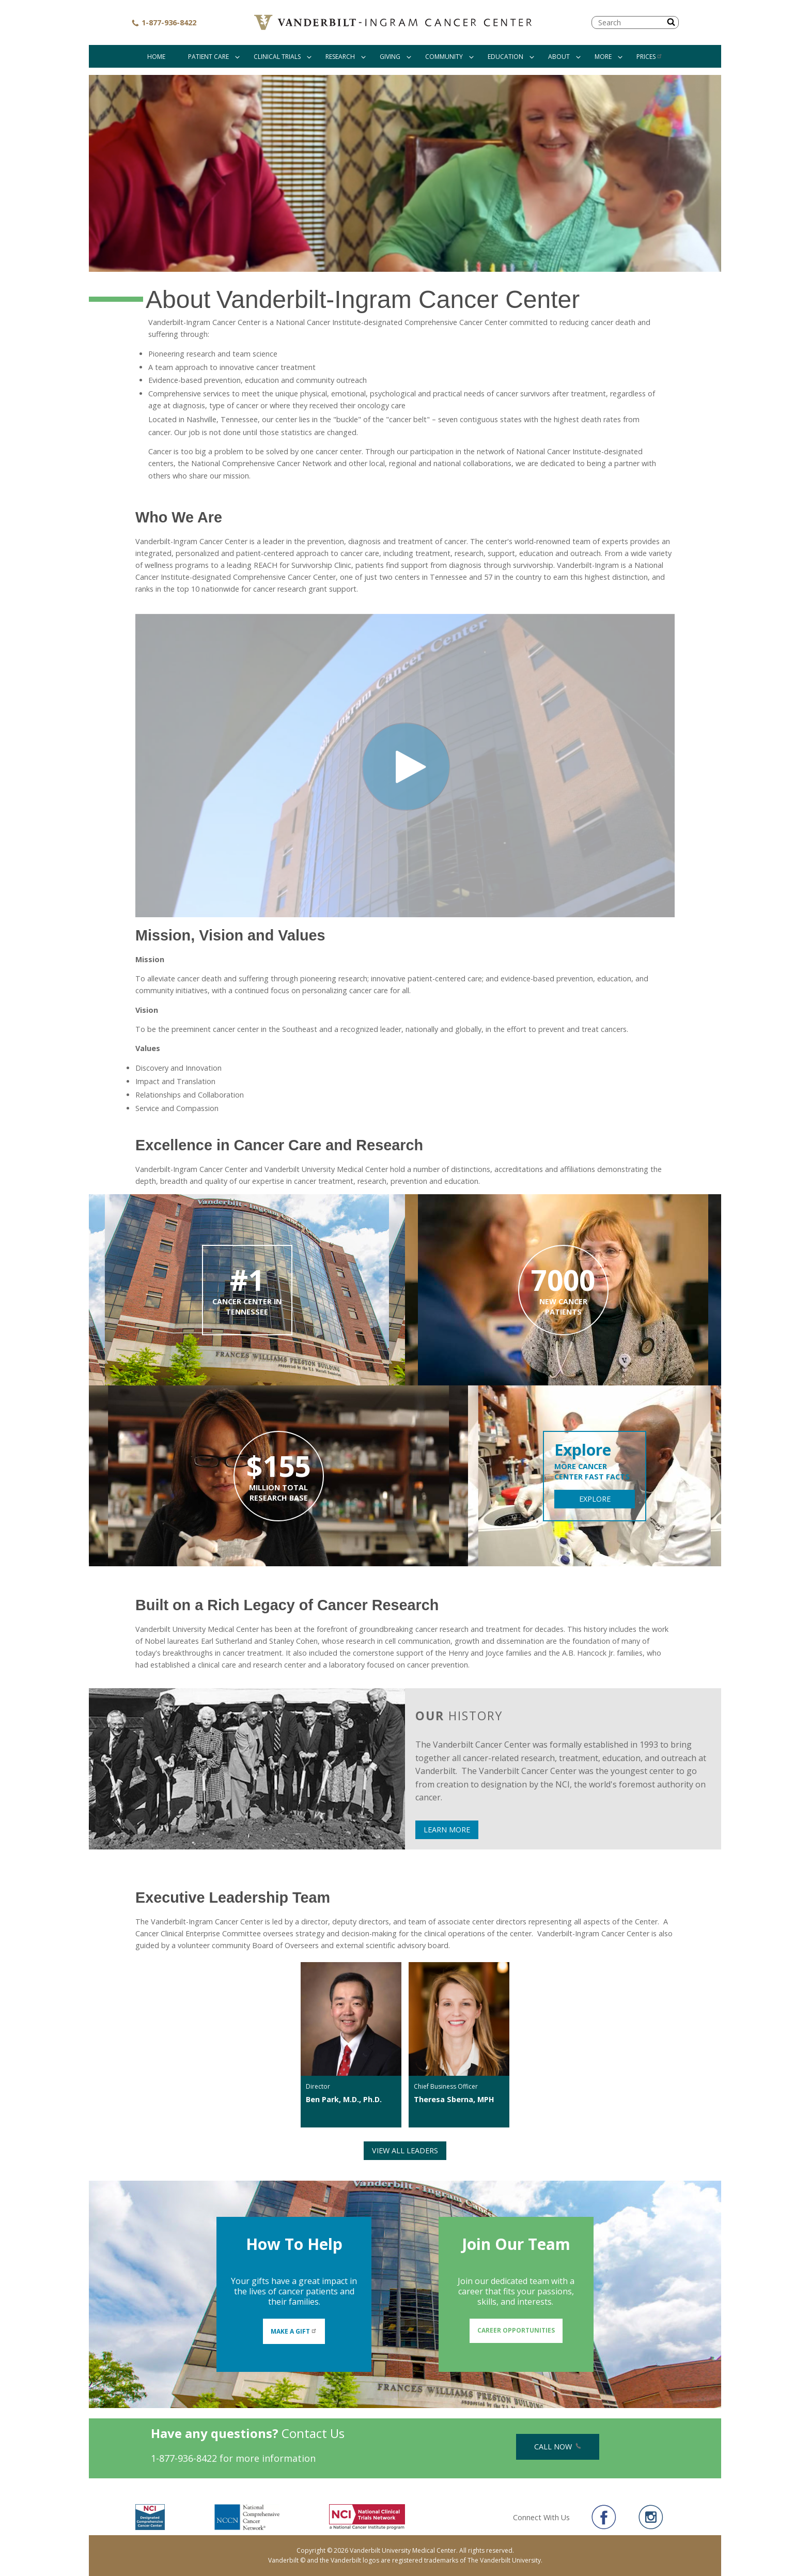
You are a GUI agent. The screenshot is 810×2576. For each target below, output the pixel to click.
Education (505, 56)
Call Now (557, 2446)
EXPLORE (595, 1499)
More (603, 56)
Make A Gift (294, 2331)
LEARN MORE (447, 1829)
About (559, 56)
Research (340, 56)
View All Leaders (405, 2150)
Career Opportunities (516, 2330)
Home (156, 56)
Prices (649, 56)
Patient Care (208, 56)
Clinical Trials (277, 56)
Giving (390, 56)
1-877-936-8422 (163, 22)
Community (444, 56)
